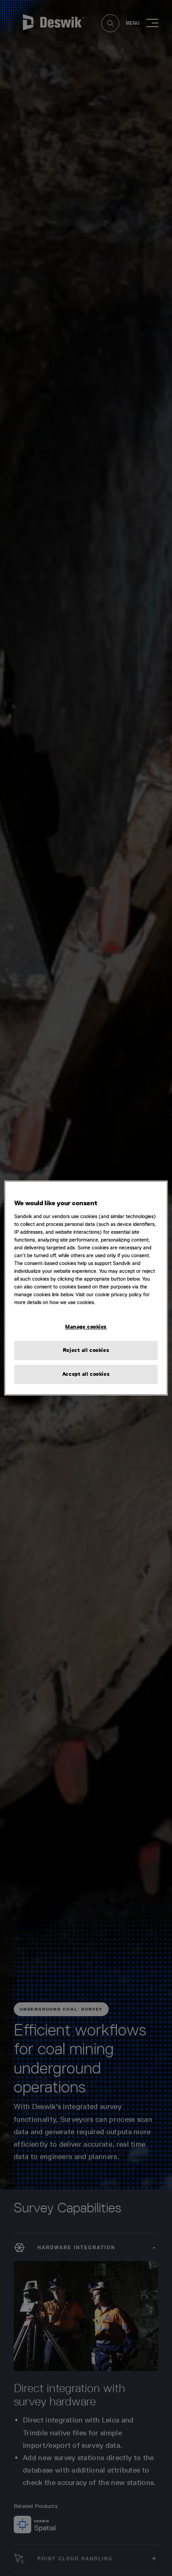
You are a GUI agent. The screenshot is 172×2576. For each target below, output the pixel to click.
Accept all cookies (86, 1374)
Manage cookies (86, 1326)
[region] (85, 1288)
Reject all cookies (86, 1350)
